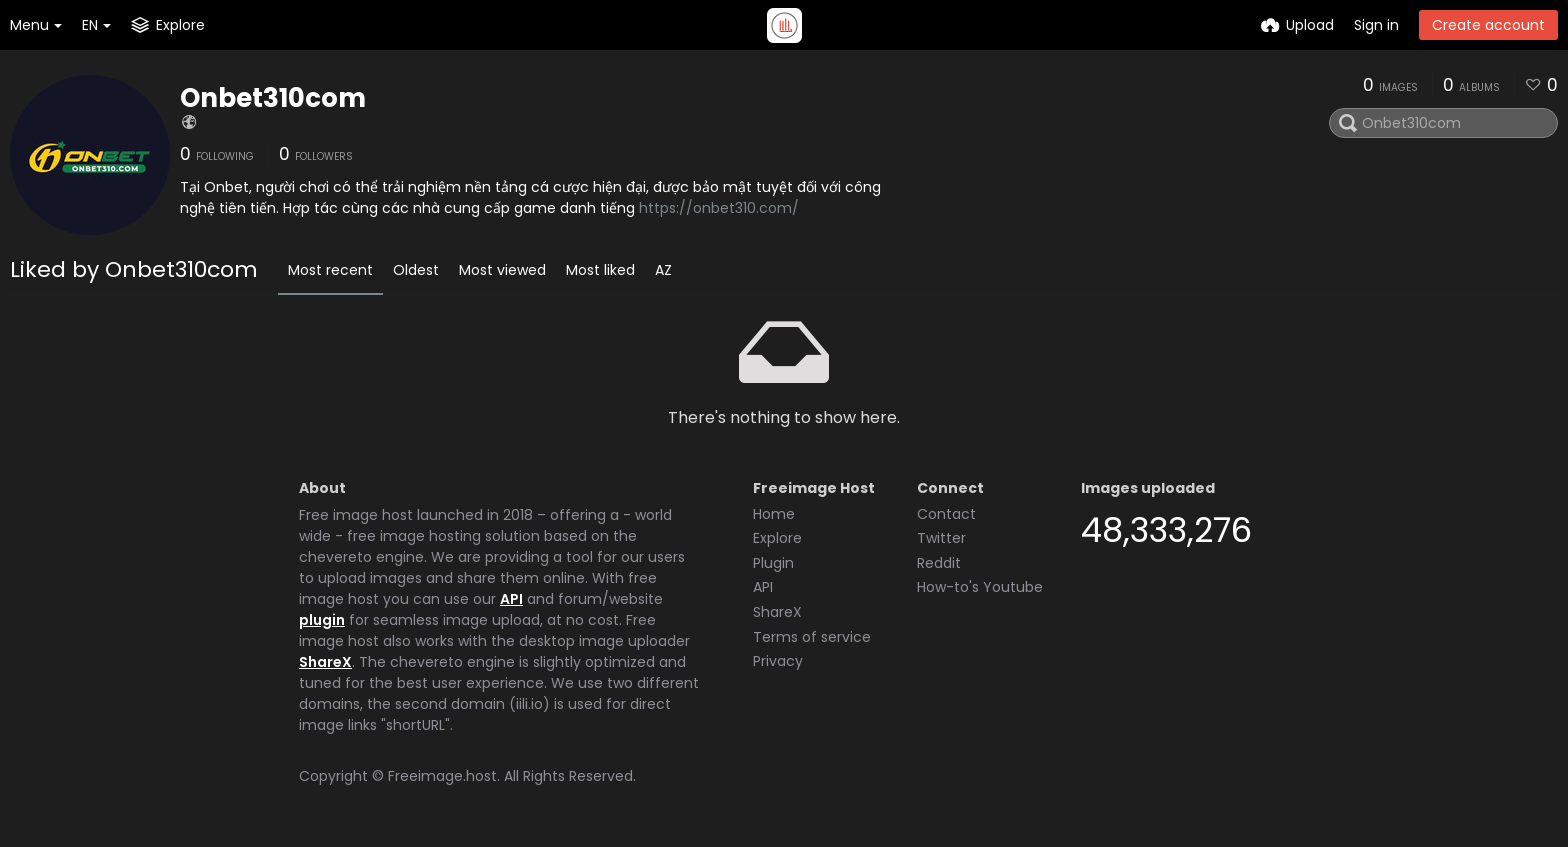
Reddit (939, 563)
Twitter (941, 538)
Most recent (330, 270)
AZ (663, 270)
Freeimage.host (442, 776)
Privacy (778, 661)
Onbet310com (273, 98)
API (511, 599)
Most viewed (502, 270)
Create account (1488, 25)
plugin (322, 620)
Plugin (773, 563)
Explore (777, 538)
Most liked (600, 270)
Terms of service (812, 637)
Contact (946, 514)
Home (774, 514)
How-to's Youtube (980, 587)
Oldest (416, 270)
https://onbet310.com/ (719, 208)
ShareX (325, 662)
